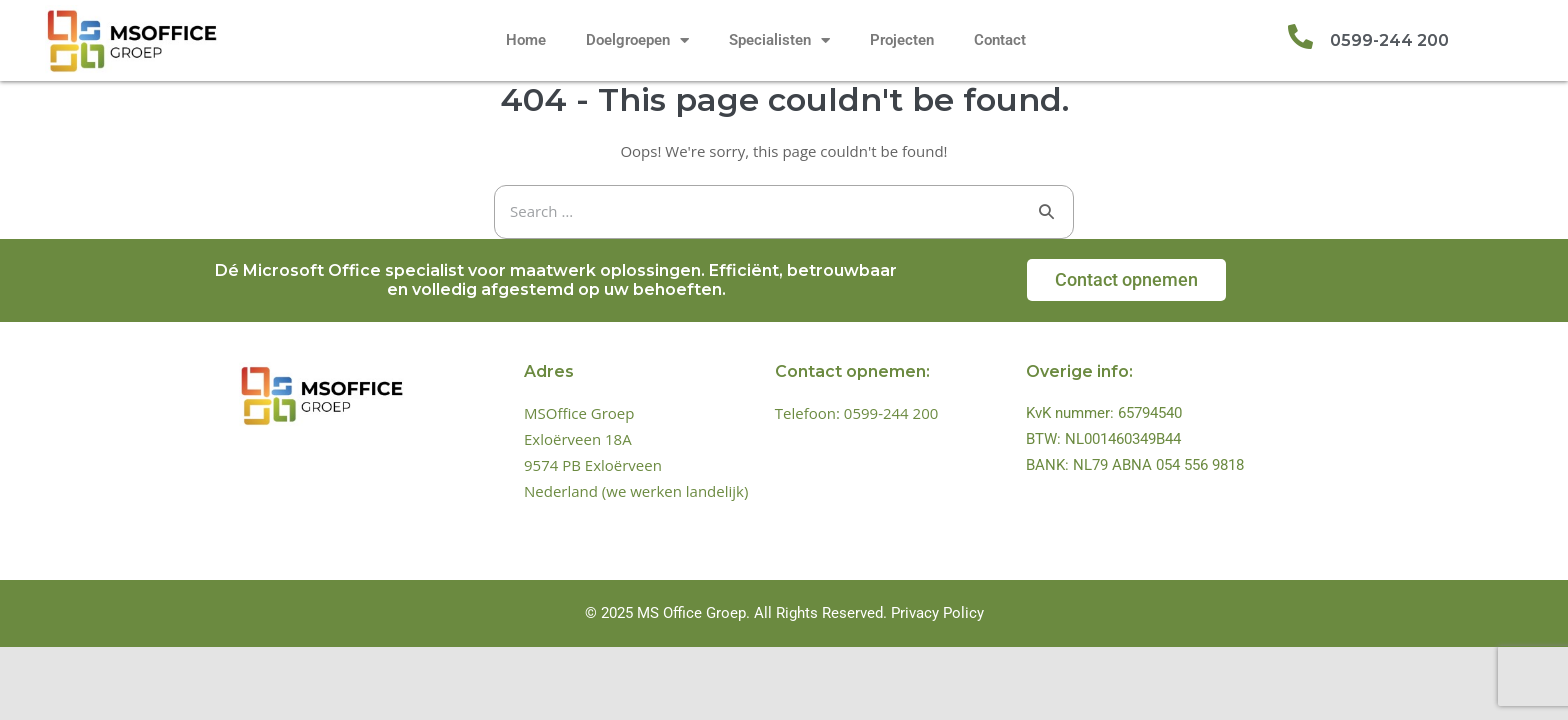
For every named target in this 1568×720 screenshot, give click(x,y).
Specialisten (779, 40)
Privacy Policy (937, 613)
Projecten (902, 40)
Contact (1000, 40)
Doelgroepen (637, 40)
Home (526, 40)
